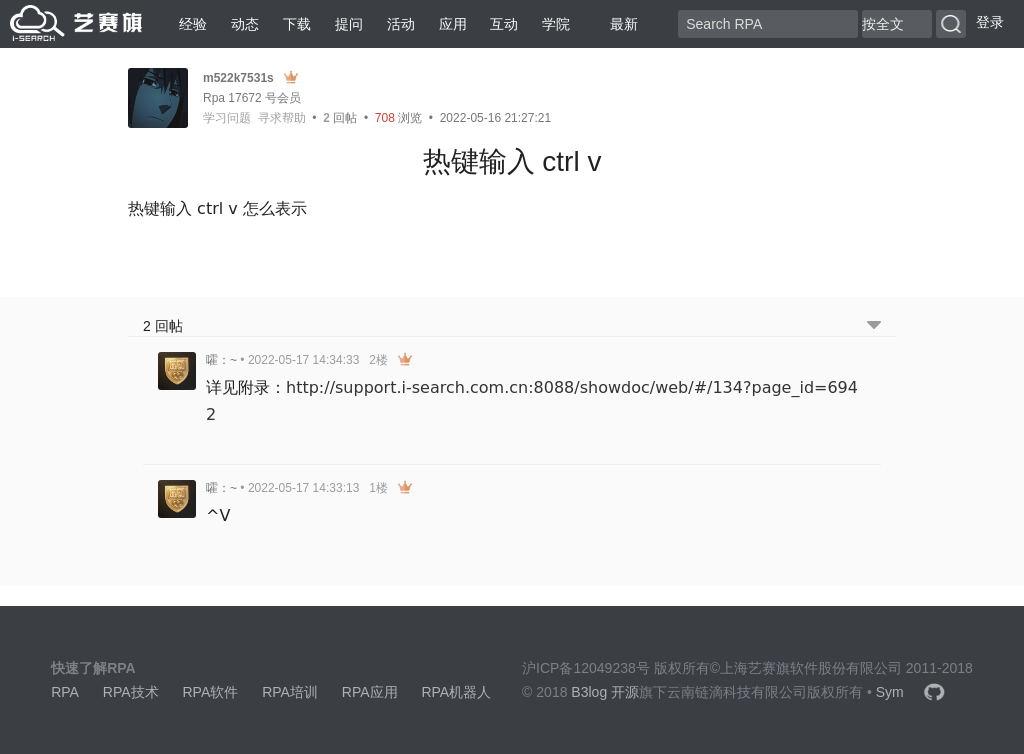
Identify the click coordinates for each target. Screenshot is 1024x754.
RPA (65, 692)
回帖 (340, 118)
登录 (990, 22)
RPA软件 (210, 692)
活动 (401, 24)
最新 (616, 24)
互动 (504, 24)
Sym (890, 692)
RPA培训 (290, 692)
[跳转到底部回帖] (874, 326)
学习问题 (227, 118)
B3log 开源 (605, 692)
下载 (297, 24)
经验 (193, 24)
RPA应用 (370, 692)
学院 (556, 24)
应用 (453, 24)
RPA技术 (131, 692)
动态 (245, 24)
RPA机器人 (456, 692)
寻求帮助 (282, 118)
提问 (349, 24)
